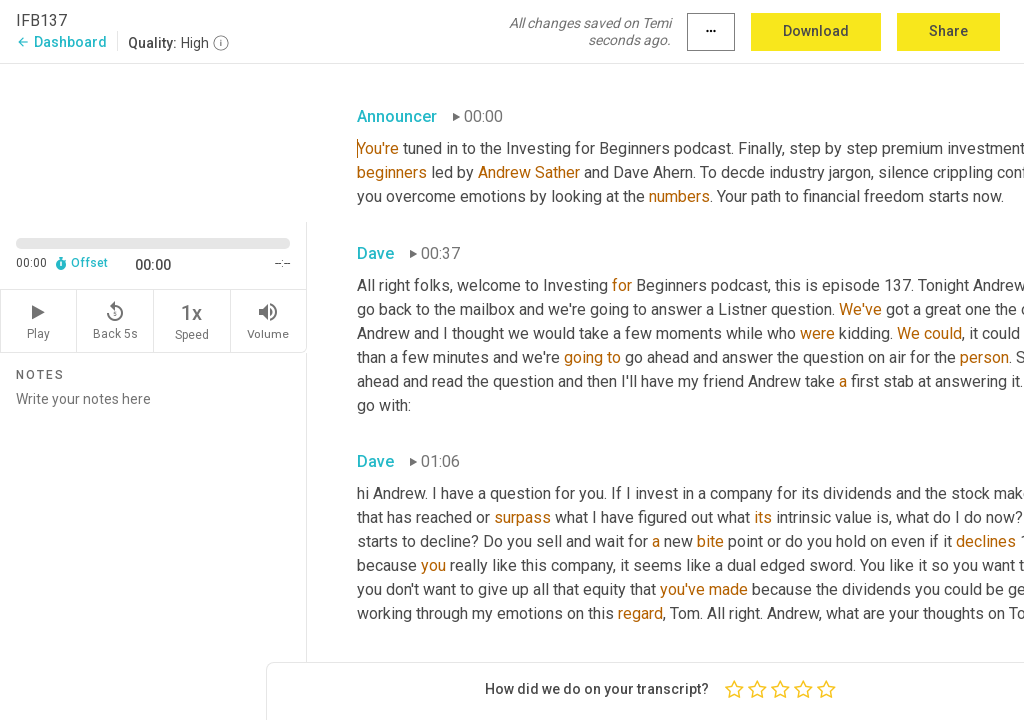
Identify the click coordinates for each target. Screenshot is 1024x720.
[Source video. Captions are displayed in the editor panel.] (153, 141)
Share (948, 31)
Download (816, 31)
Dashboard (61, 42)
